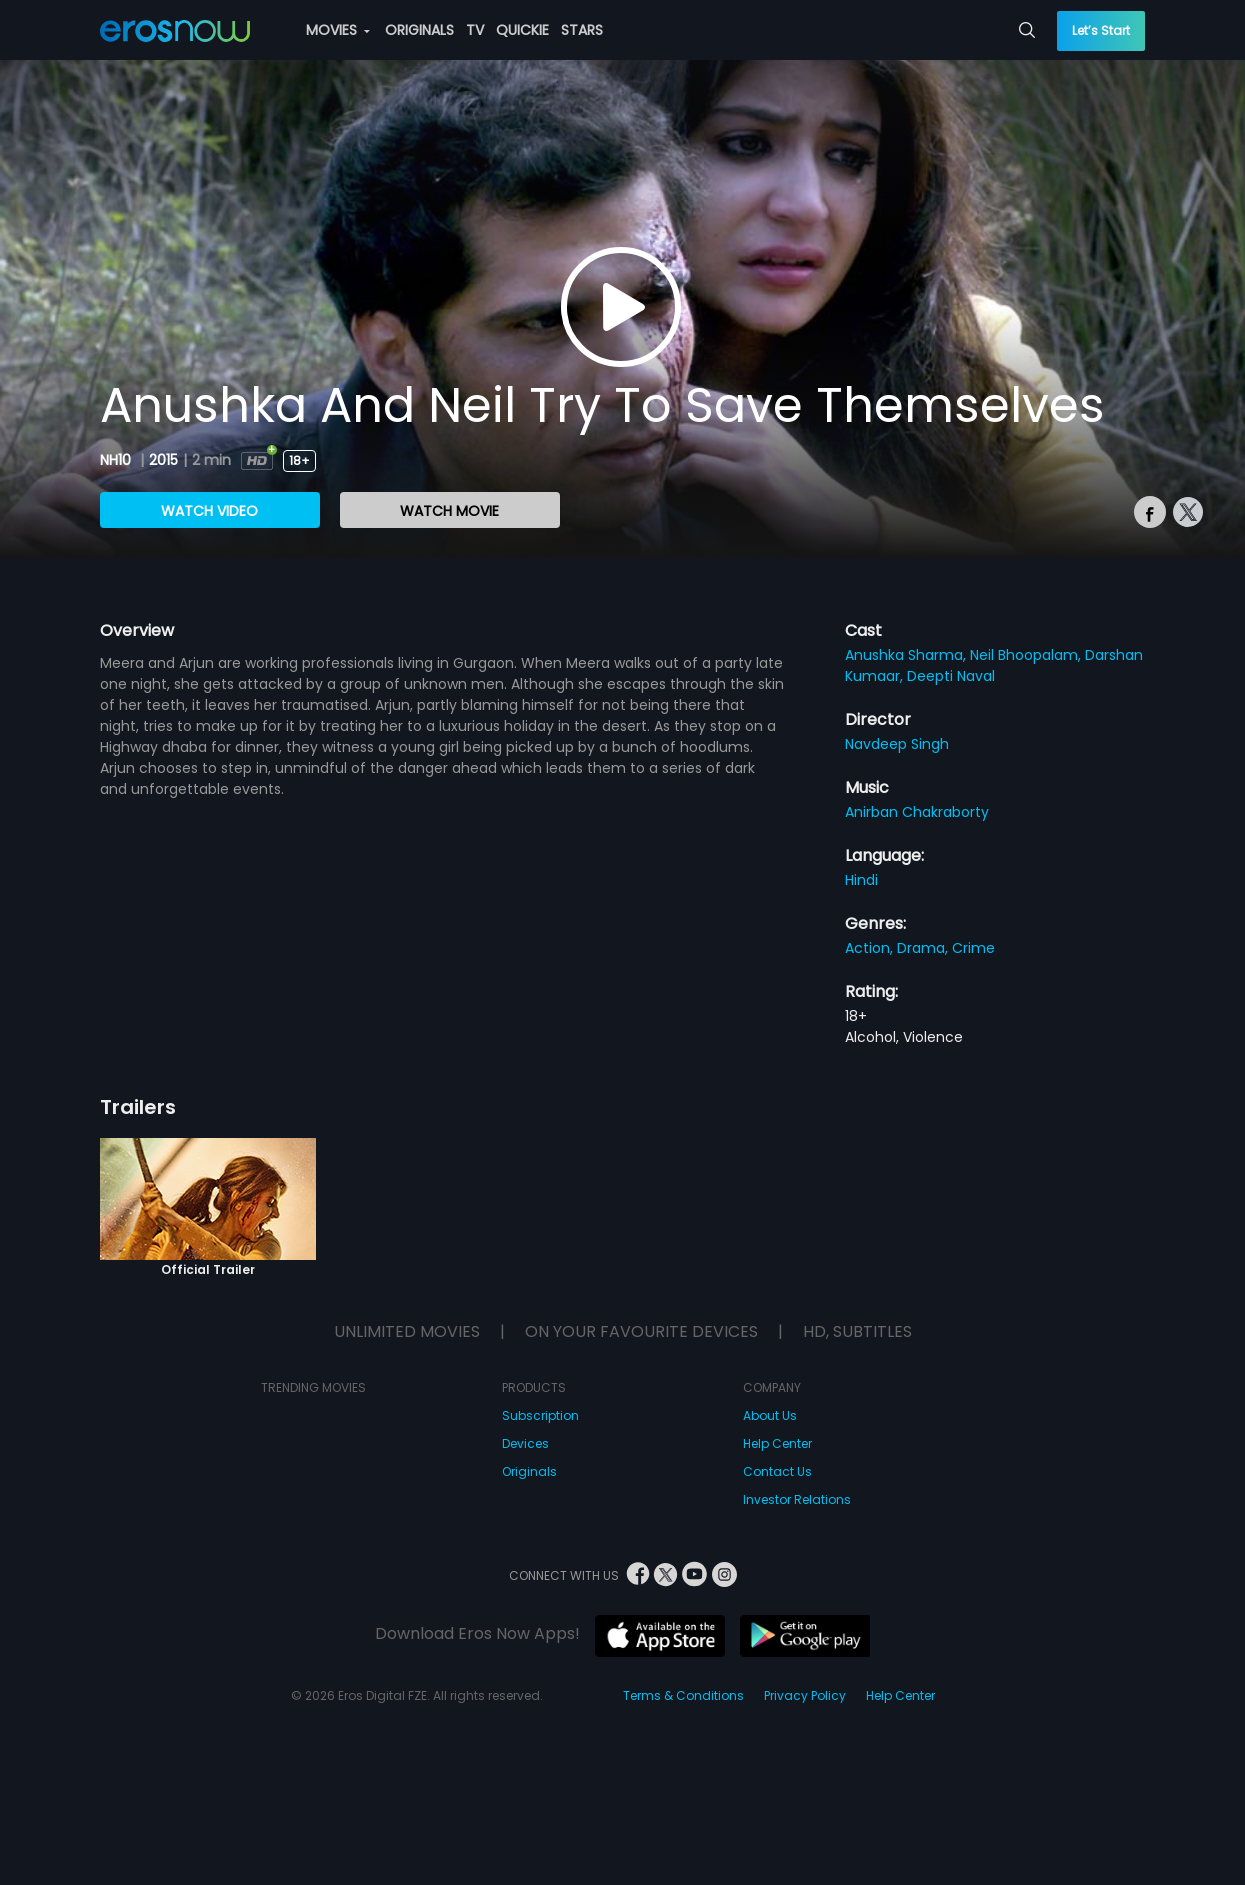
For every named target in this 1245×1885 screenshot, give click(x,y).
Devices (525, 1443)
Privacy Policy (805, 1695)
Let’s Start (1101, 30)
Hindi (861, 880)
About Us (770, 1415)
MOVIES (338, 30)
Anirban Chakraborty (917, 812)
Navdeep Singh (897, 744)
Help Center (777, 1443)
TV (475, 30)
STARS (582, 30)
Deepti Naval (951, 676)
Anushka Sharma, (907, 655)
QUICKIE (522, 30)
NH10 (117, 460)
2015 (163, 460)
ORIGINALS (419, 30)
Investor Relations (797, 1499)
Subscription (540, 1415)
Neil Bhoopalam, (1027, 655)
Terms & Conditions (683, 1695)
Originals (529, 1471)
